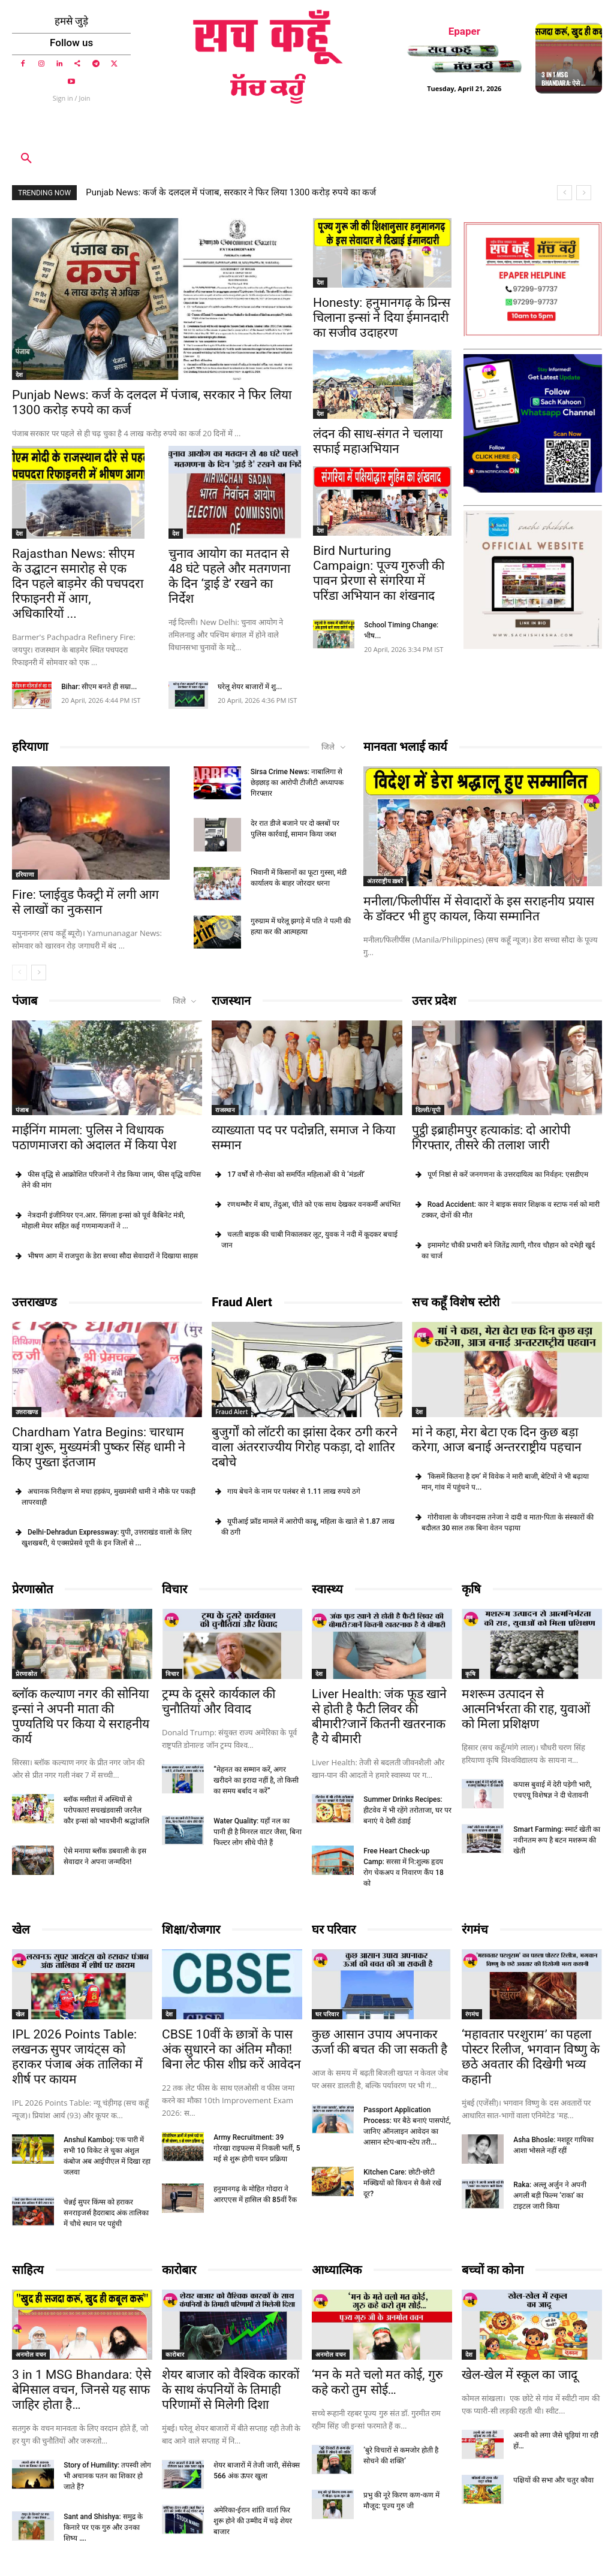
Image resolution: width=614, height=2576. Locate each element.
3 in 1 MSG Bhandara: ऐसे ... (563, 78)
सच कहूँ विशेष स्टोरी (455, 1302)
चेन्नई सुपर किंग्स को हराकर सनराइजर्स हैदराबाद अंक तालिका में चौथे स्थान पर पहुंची (106, 2213)
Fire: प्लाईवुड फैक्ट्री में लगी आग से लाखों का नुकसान (85, 902)
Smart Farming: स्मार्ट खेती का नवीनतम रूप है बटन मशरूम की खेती (556, 1840)
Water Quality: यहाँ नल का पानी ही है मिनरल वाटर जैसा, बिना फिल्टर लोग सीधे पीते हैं (257, 1832)
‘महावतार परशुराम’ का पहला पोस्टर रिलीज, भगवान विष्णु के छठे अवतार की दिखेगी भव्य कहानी (531, 2056)
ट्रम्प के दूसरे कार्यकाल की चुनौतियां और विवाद (218, 1701)
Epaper (464, 31)
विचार (174, 1589)
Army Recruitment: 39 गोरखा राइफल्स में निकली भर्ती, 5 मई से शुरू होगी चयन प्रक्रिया (256, 2148)
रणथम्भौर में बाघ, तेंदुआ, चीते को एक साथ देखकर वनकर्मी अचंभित (313, 1204)
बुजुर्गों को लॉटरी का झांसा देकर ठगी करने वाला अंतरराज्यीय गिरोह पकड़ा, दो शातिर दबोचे (304, 1447)
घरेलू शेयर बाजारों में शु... (250, 686)
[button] (26, 158)
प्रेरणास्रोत (32, 1589)
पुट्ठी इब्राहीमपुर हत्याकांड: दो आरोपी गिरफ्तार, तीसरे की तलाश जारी (491, 1137)
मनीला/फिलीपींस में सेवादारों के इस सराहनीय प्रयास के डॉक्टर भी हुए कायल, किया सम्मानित (478, 908)
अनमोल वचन (31, 2354)
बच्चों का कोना (492, 2270)
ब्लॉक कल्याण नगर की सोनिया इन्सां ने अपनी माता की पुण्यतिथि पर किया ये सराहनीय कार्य (80, 1716)
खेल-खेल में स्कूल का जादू (519, 2374)
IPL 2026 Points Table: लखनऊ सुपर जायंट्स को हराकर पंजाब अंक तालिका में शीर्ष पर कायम (77, 2056)
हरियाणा (30, 746)
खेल (21, 1929)
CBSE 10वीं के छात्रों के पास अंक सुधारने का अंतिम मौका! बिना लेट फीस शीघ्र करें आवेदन (231, 2049)
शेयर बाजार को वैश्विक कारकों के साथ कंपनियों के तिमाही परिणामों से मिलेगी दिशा (230, 2389)
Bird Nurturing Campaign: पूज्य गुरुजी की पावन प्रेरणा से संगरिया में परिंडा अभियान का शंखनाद (378, 573)
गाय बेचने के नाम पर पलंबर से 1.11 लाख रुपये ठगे (293, 1491)
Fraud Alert (242, 1302)
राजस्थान (231, 1000)
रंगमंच (475, 1929)
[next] (583, 192)
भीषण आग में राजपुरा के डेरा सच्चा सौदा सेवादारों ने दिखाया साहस (113, 1256)
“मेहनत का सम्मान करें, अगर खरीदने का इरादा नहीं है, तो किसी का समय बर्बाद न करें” (256, 1780)
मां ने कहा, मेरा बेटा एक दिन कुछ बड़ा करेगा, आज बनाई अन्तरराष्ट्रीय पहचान (497, 1439)
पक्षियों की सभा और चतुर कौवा (553, 2480)
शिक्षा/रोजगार (191, 1929)
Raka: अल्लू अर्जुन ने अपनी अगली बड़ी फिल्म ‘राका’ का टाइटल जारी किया (549, 2195)
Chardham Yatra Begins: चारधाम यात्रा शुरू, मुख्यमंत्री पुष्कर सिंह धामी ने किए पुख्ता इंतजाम (98, 1447)
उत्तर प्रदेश (434, 1000)
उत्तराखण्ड (34, 1302)
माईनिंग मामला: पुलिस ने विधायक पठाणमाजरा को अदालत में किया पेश (94, 1137)
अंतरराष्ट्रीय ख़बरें (385, 881)
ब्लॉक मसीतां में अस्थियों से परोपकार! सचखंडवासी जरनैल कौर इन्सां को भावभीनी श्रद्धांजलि (106, 1810)
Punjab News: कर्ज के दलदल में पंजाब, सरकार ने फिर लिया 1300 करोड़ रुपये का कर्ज (231, 192)
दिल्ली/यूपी (428, 1110)
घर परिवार (334, 1929)
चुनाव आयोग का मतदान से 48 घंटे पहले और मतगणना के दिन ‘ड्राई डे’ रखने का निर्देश (229, 576)
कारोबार (179, 2270)
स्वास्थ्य (327, 1589)
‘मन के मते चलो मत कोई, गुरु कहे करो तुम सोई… (377, 2382)
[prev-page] (19, 972)
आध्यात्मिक (337, 2270)
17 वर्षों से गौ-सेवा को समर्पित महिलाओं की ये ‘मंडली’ (296, 1174)
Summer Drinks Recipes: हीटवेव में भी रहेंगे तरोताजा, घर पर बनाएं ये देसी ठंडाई (407, 1810)
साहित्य (28, 2270)
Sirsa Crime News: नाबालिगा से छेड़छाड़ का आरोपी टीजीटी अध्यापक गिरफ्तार (297, 783)
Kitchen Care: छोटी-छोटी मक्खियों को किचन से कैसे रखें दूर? (402, 2183)
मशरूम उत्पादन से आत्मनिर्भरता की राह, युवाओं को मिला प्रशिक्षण (526, 1709)
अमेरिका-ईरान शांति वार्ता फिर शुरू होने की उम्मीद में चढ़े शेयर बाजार (252, 2521)
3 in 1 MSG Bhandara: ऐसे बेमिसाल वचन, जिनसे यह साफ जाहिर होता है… (81, 2389)
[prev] (564, 192)
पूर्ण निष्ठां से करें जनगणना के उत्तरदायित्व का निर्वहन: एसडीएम (508, 1174)
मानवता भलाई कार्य (405, 746)
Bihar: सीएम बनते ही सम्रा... (99, 686)
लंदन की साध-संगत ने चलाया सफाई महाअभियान (378, 441)
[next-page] (38, 972)
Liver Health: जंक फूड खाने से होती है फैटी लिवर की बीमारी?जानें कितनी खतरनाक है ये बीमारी (379, 1716)
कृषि (471, 1589)
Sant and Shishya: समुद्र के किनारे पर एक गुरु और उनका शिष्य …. (103, 2527)
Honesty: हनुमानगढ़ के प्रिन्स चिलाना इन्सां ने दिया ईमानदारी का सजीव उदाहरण (381, 317)
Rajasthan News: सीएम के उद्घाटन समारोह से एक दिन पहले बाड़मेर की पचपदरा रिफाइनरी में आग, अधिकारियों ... (77, 583)
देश (19, 374)
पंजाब (24, 1000)
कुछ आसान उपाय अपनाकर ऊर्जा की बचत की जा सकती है (379, 2041)
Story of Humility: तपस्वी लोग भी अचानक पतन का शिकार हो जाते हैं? (107, 2476)
